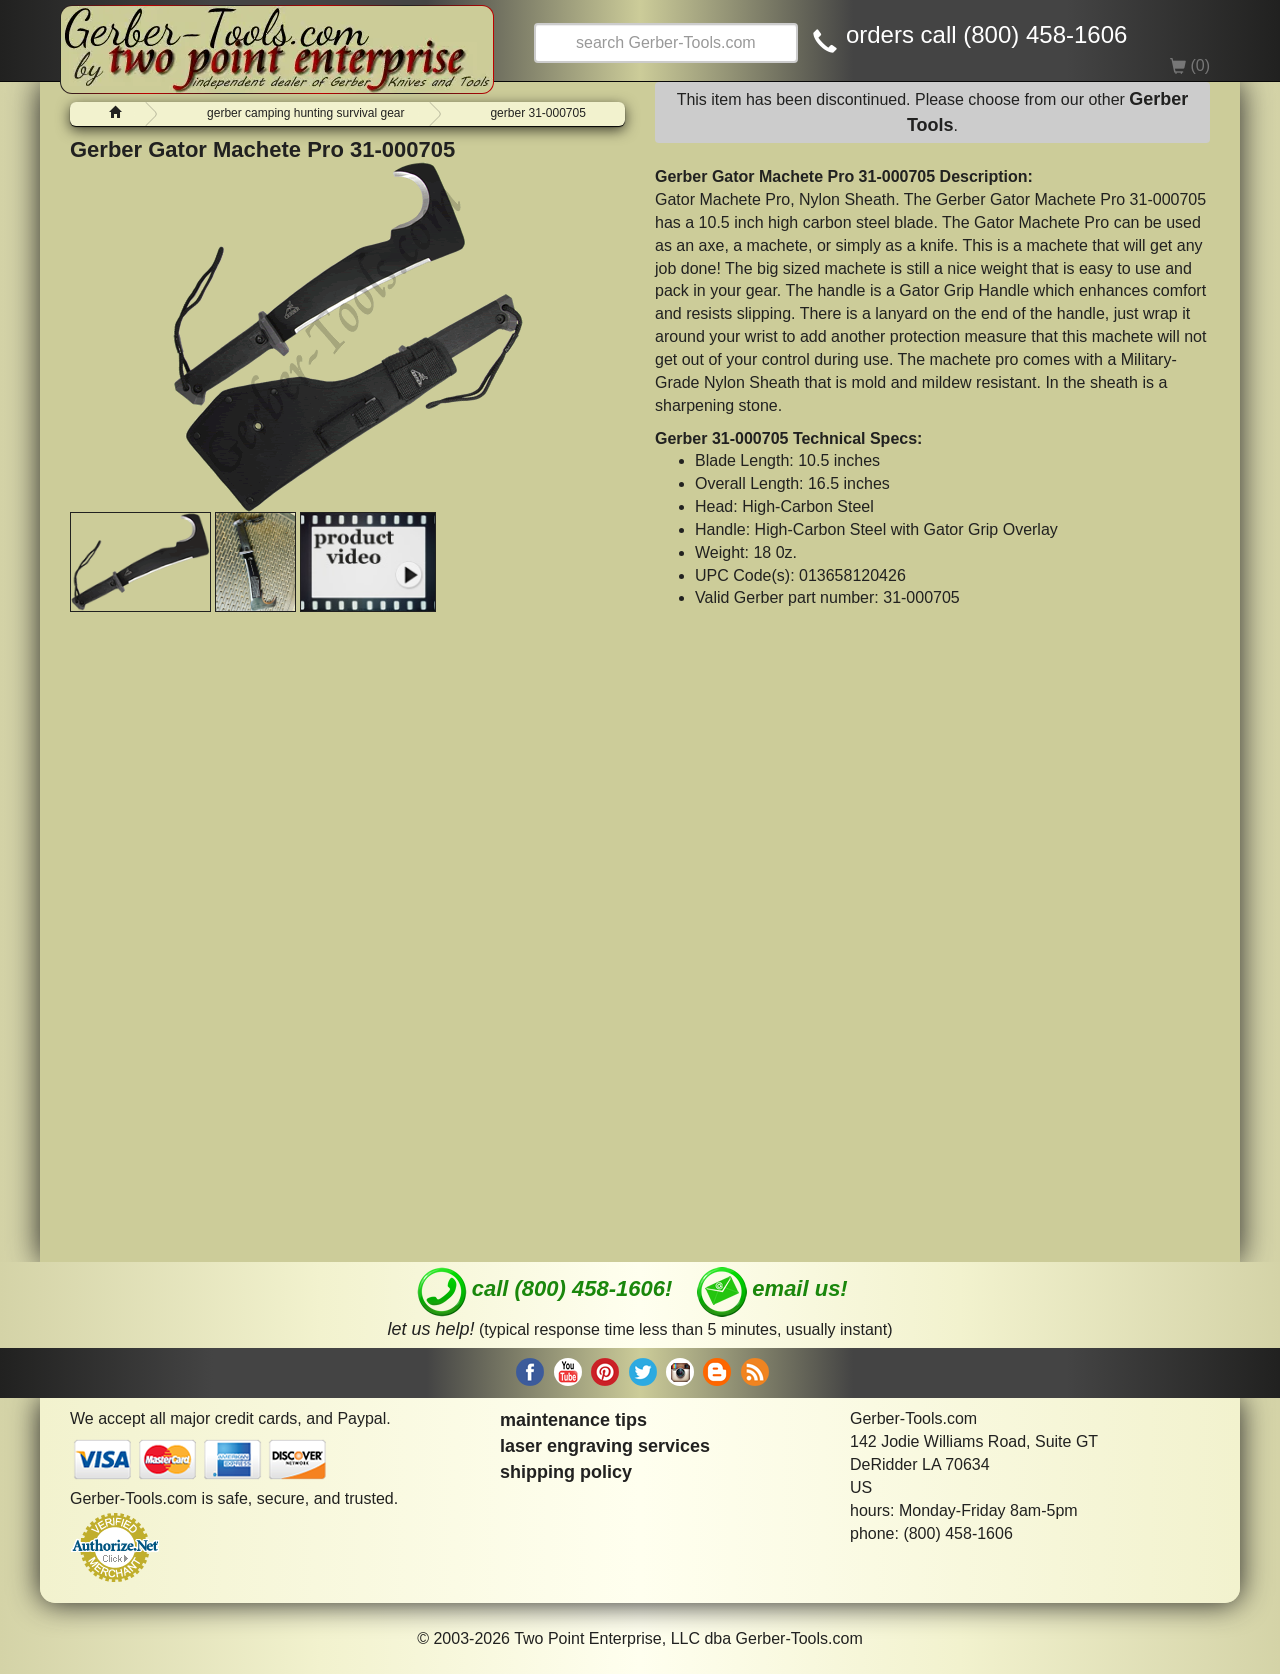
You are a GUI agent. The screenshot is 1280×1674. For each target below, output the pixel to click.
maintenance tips (573, 1420)
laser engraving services (605, 1446)
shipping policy (566, 1472)
